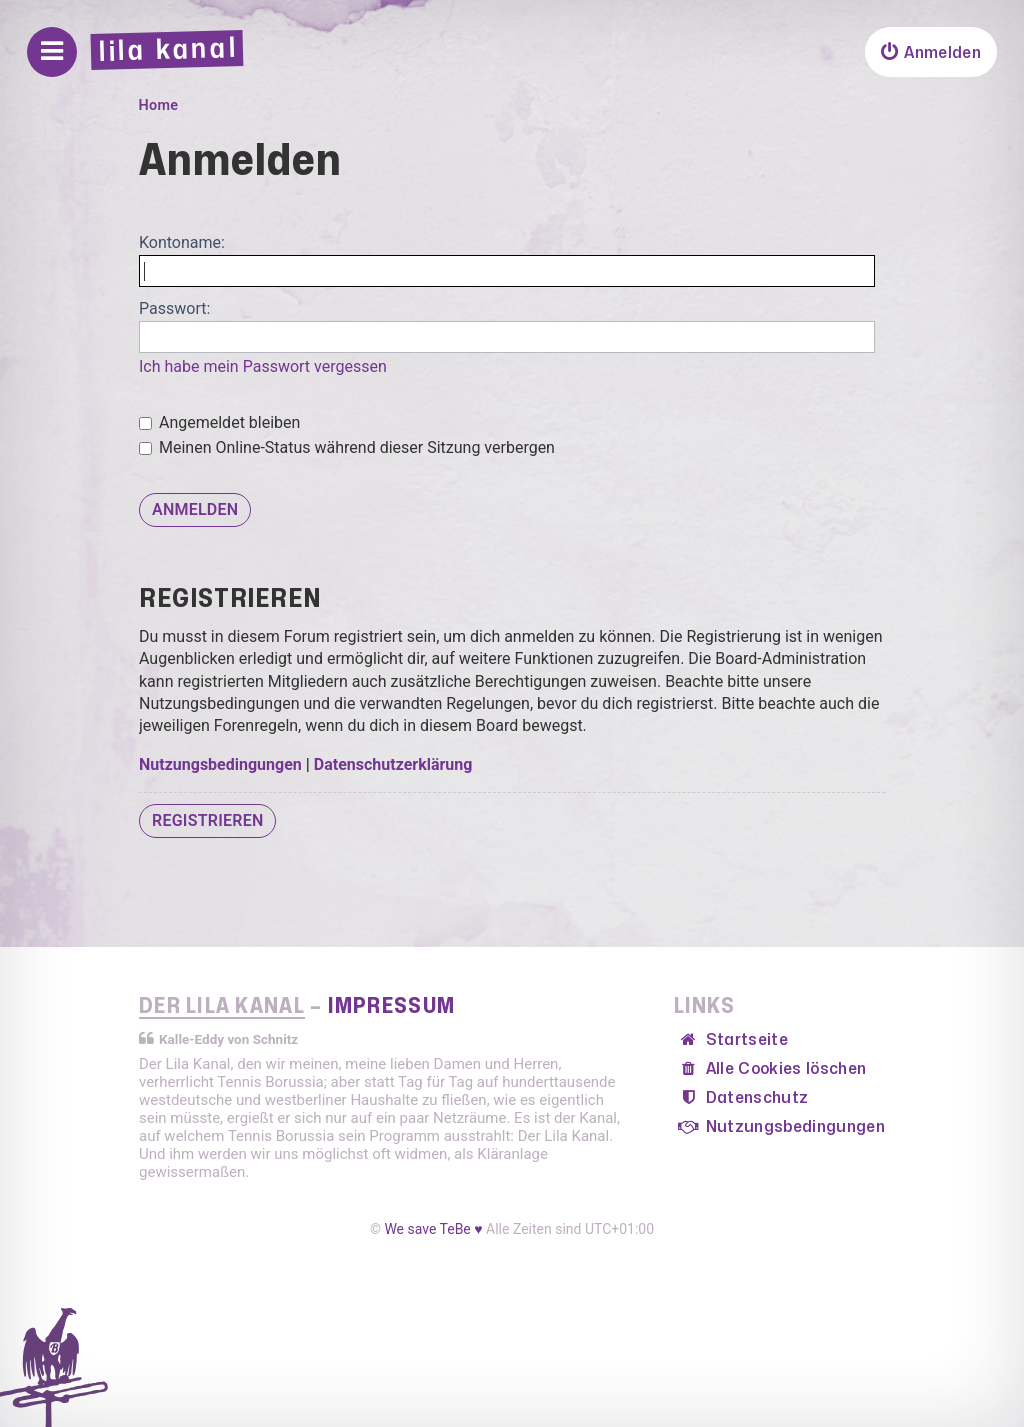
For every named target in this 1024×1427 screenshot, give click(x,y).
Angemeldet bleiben (219, 422)
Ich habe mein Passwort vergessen (263, 366)
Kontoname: (182, 242)
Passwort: (174, 308)
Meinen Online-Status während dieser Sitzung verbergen (347, 447)
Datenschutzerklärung (393, 764)
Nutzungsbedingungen (220, 764)
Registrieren (207, 820)
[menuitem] (931, 52)
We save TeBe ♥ (433, 1229)
